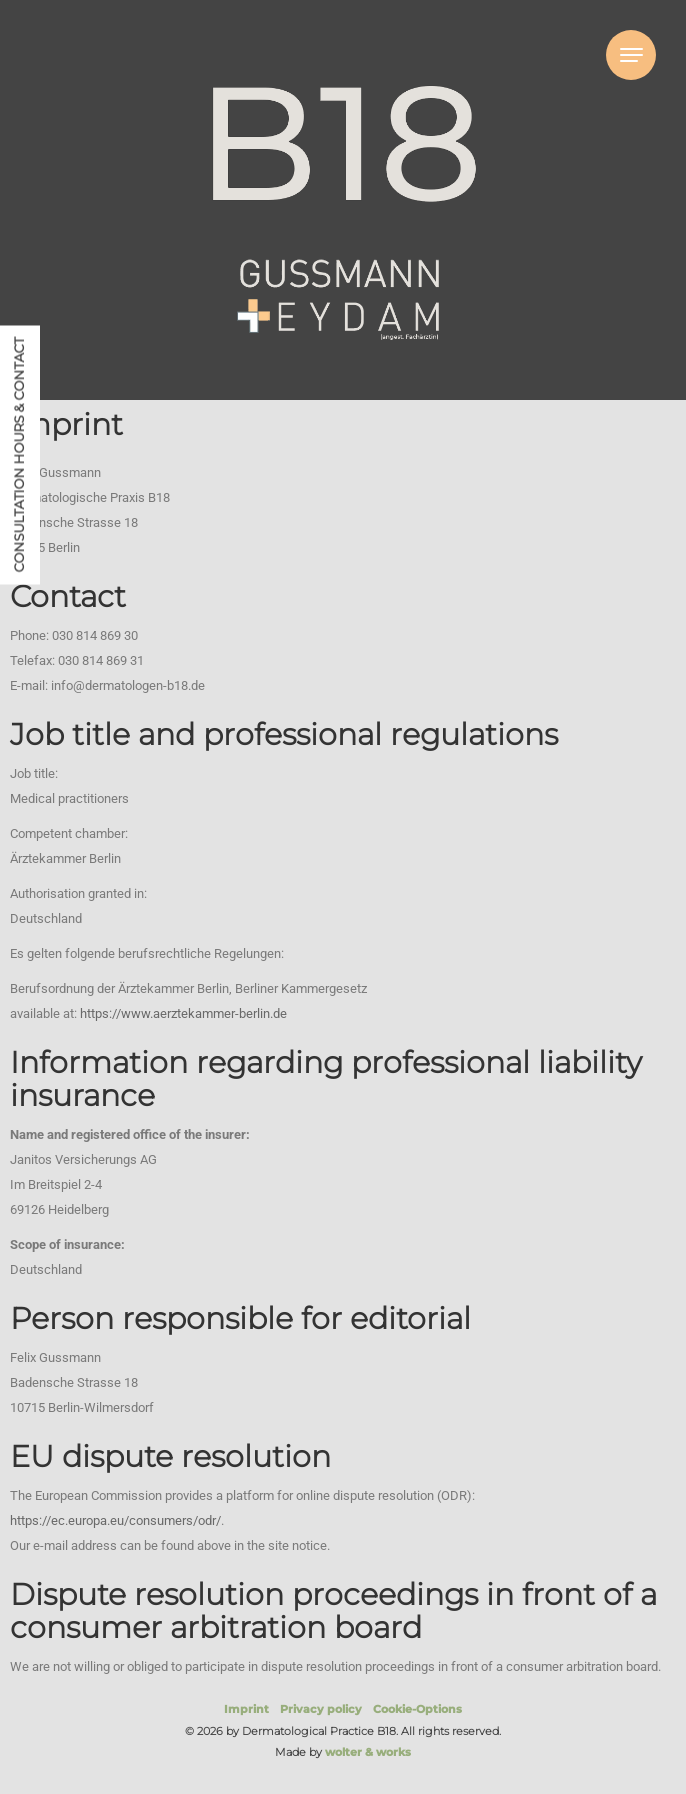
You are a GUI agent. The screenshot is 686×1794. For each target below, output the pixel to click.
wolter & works (368, 1752)
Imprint (246, 1709)
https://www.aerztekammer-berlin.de (183, 1013)
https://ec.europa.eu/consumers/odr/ (115, 1520)
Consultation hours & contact (19, 454)
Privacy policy (321, 1709)
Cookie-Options (417, 1709)
